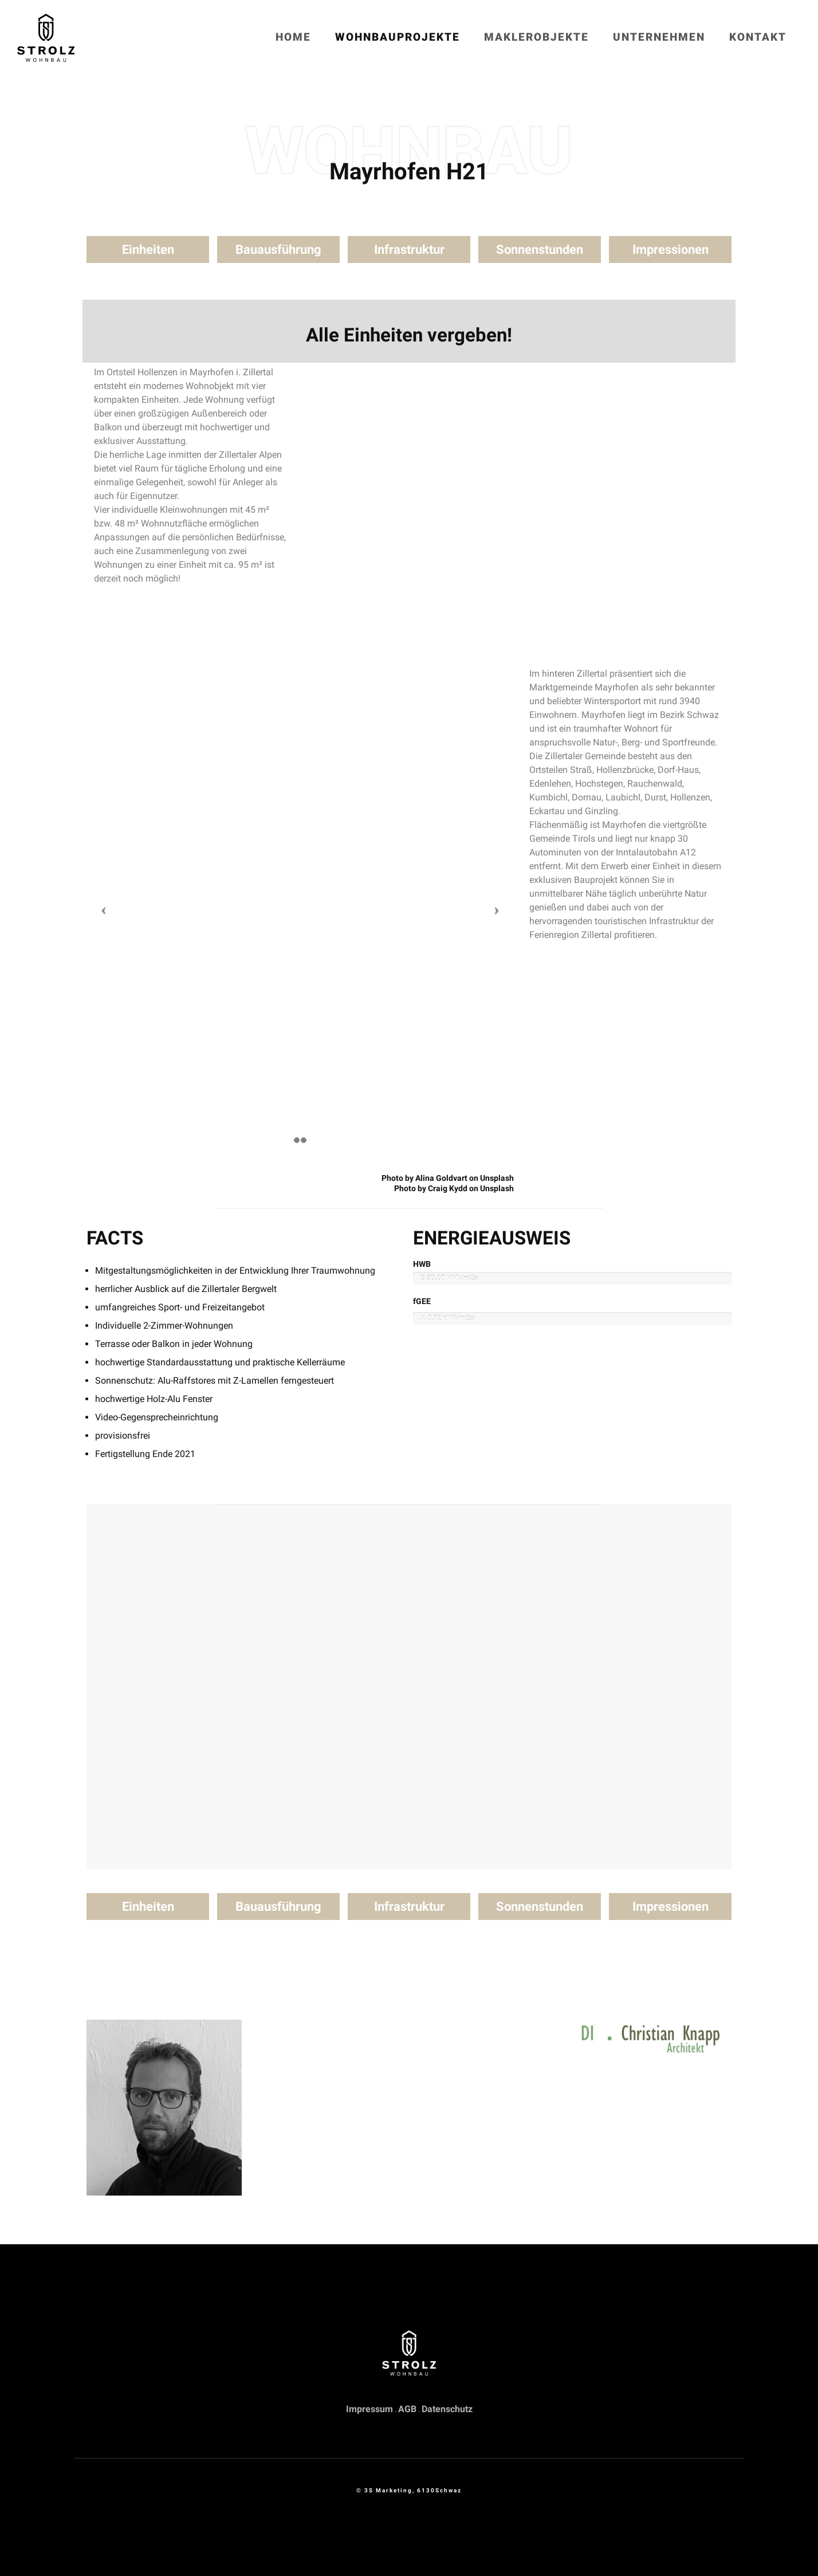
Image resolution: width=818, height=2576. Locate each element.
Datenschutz (447, 2409)
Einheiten (148, 249)
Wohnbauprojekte (397, 37)
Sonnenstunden (539, 249)
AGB (407, 2409)
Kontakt (757, 37)
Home (293, 37)
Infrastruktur (409, 249)
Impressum (369, 2409)
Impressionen (670, 249)
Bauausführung (278, 249)
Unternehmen (659, 37)
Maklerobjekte (536, 37)
